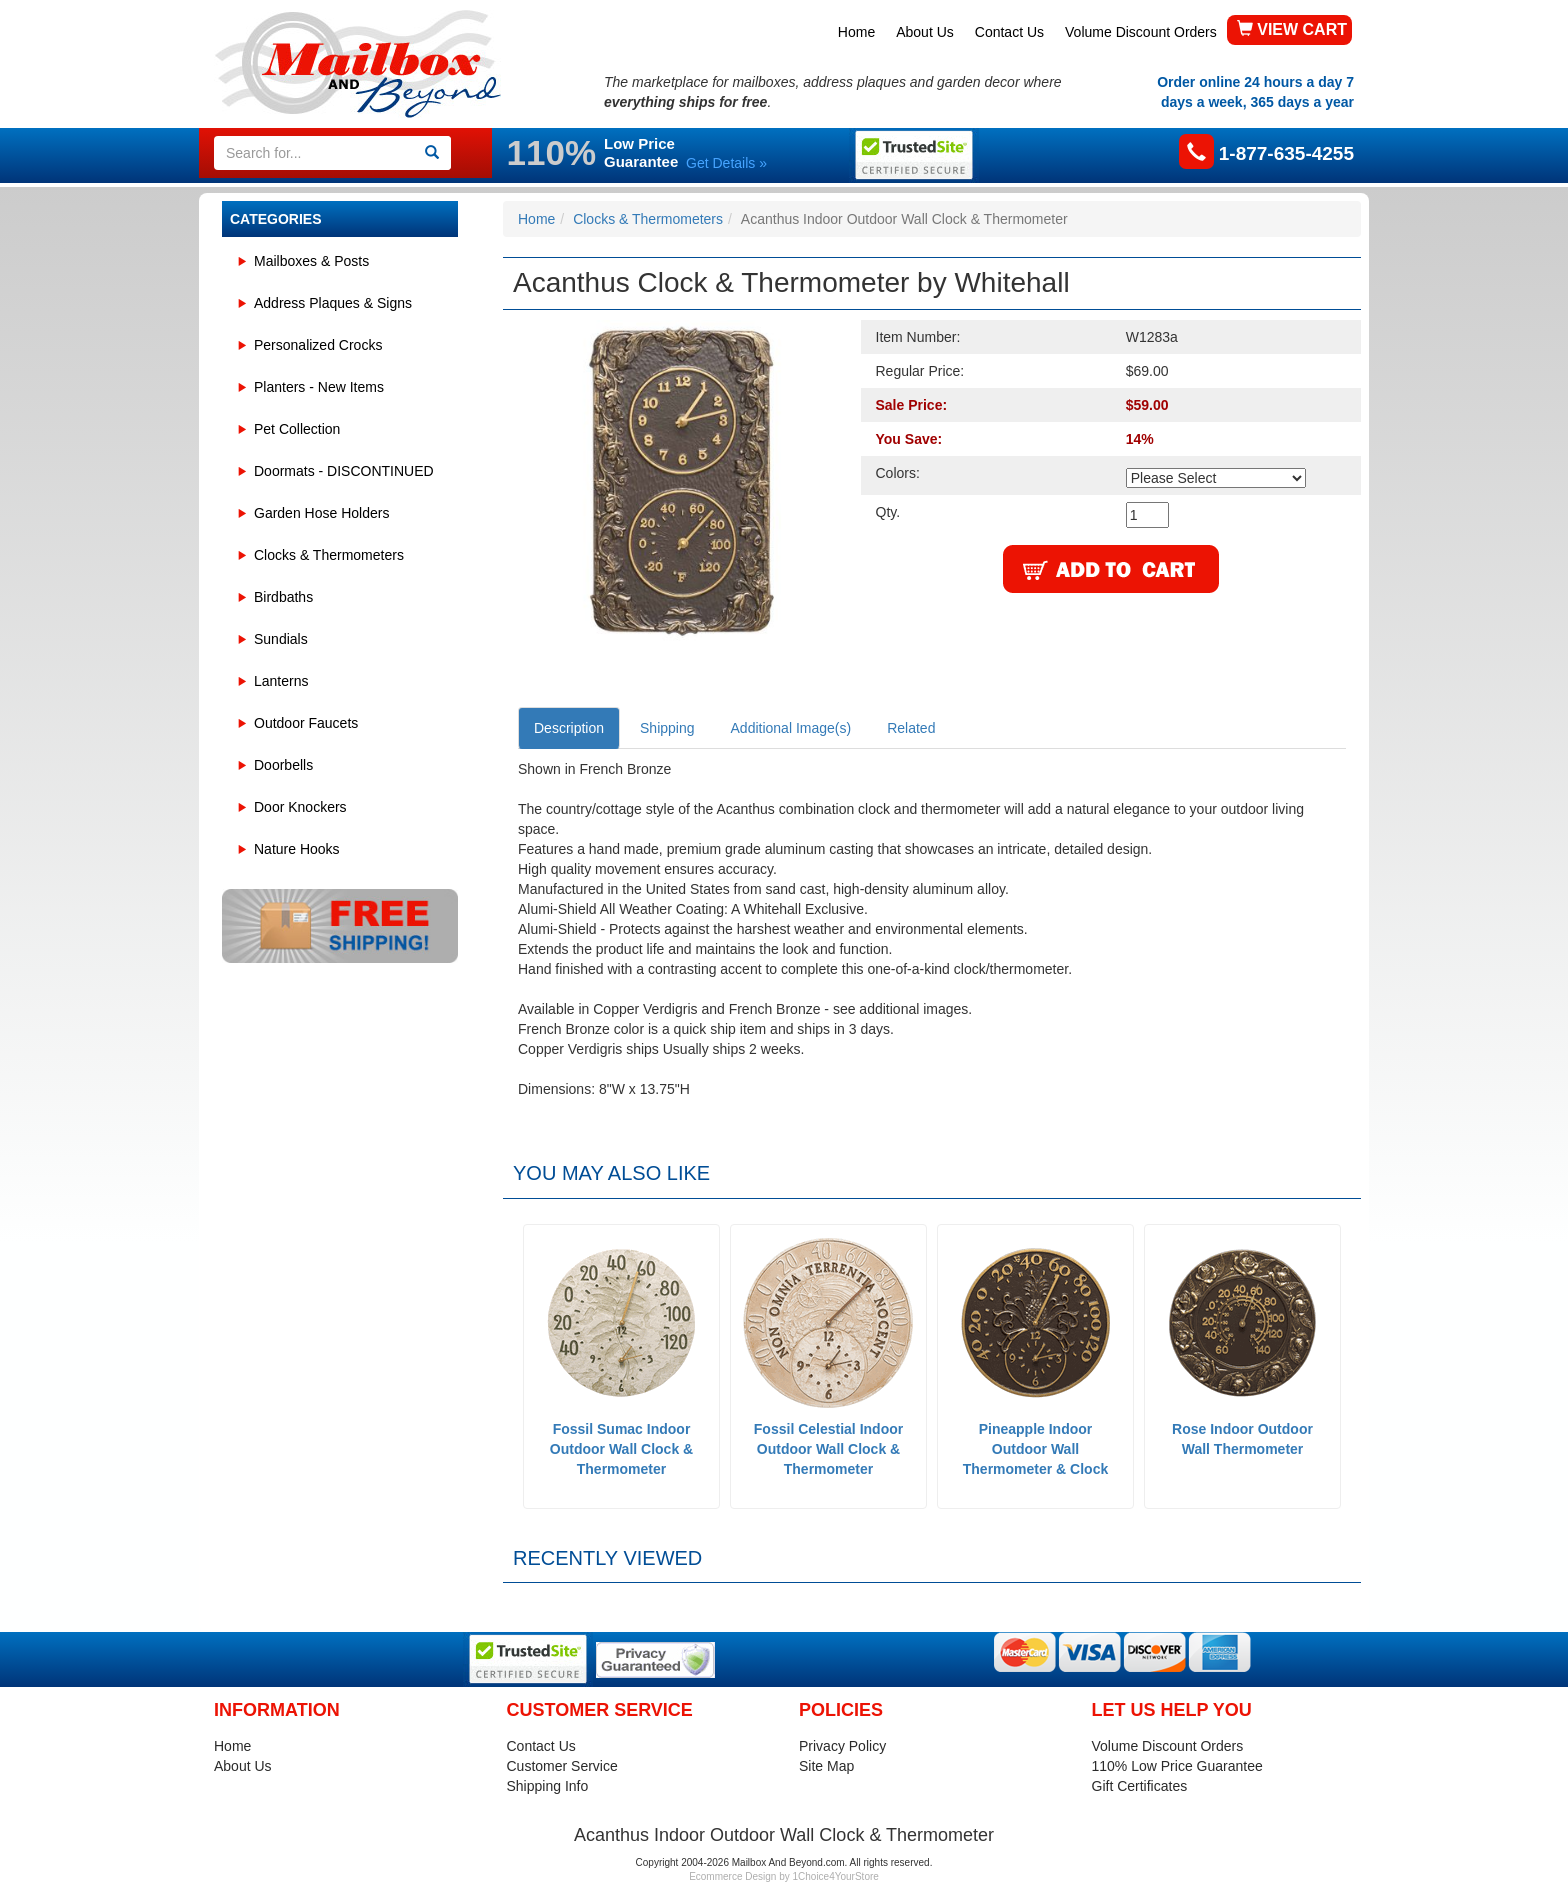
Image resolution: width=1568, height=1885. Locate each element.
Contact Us (1009, 32)
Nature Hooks (297, 849)
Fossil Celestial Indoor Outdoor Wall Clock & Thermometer (828, 1449)
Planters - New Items (319, 387)
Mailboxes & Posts (311, 261)
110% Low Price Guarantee (1177, 1766)
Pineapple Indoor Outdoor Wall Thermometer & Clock (1035, 1449)
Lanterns (281, 681)
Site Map (826, 1766)
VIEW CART (1292, 29)
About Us (925, 32)
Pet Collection (297, 429)
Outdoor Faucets (306, 723)
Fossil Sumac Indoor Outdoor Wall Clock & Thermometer (621, 1449)
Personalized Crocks (318, 345)
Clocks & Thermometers (329, 555)
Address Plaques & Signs (333, 303)
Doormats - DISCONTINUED (344, 471)
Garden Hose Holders (321, 513)
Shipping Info (548, 1786)
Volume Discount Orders (1141, 32)
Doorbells (283, 765)
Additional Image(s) (791, 728)
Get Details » (726, 163)
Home (856, 32)
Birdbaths (283, 597)
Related (911, 728)
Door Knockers (300, 807)
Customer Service (562, 1766)
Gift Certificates (1140, 1786)
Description (569, 728)
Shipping (667, 728)
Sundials (281, 639)
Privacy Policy (842, 1746)
